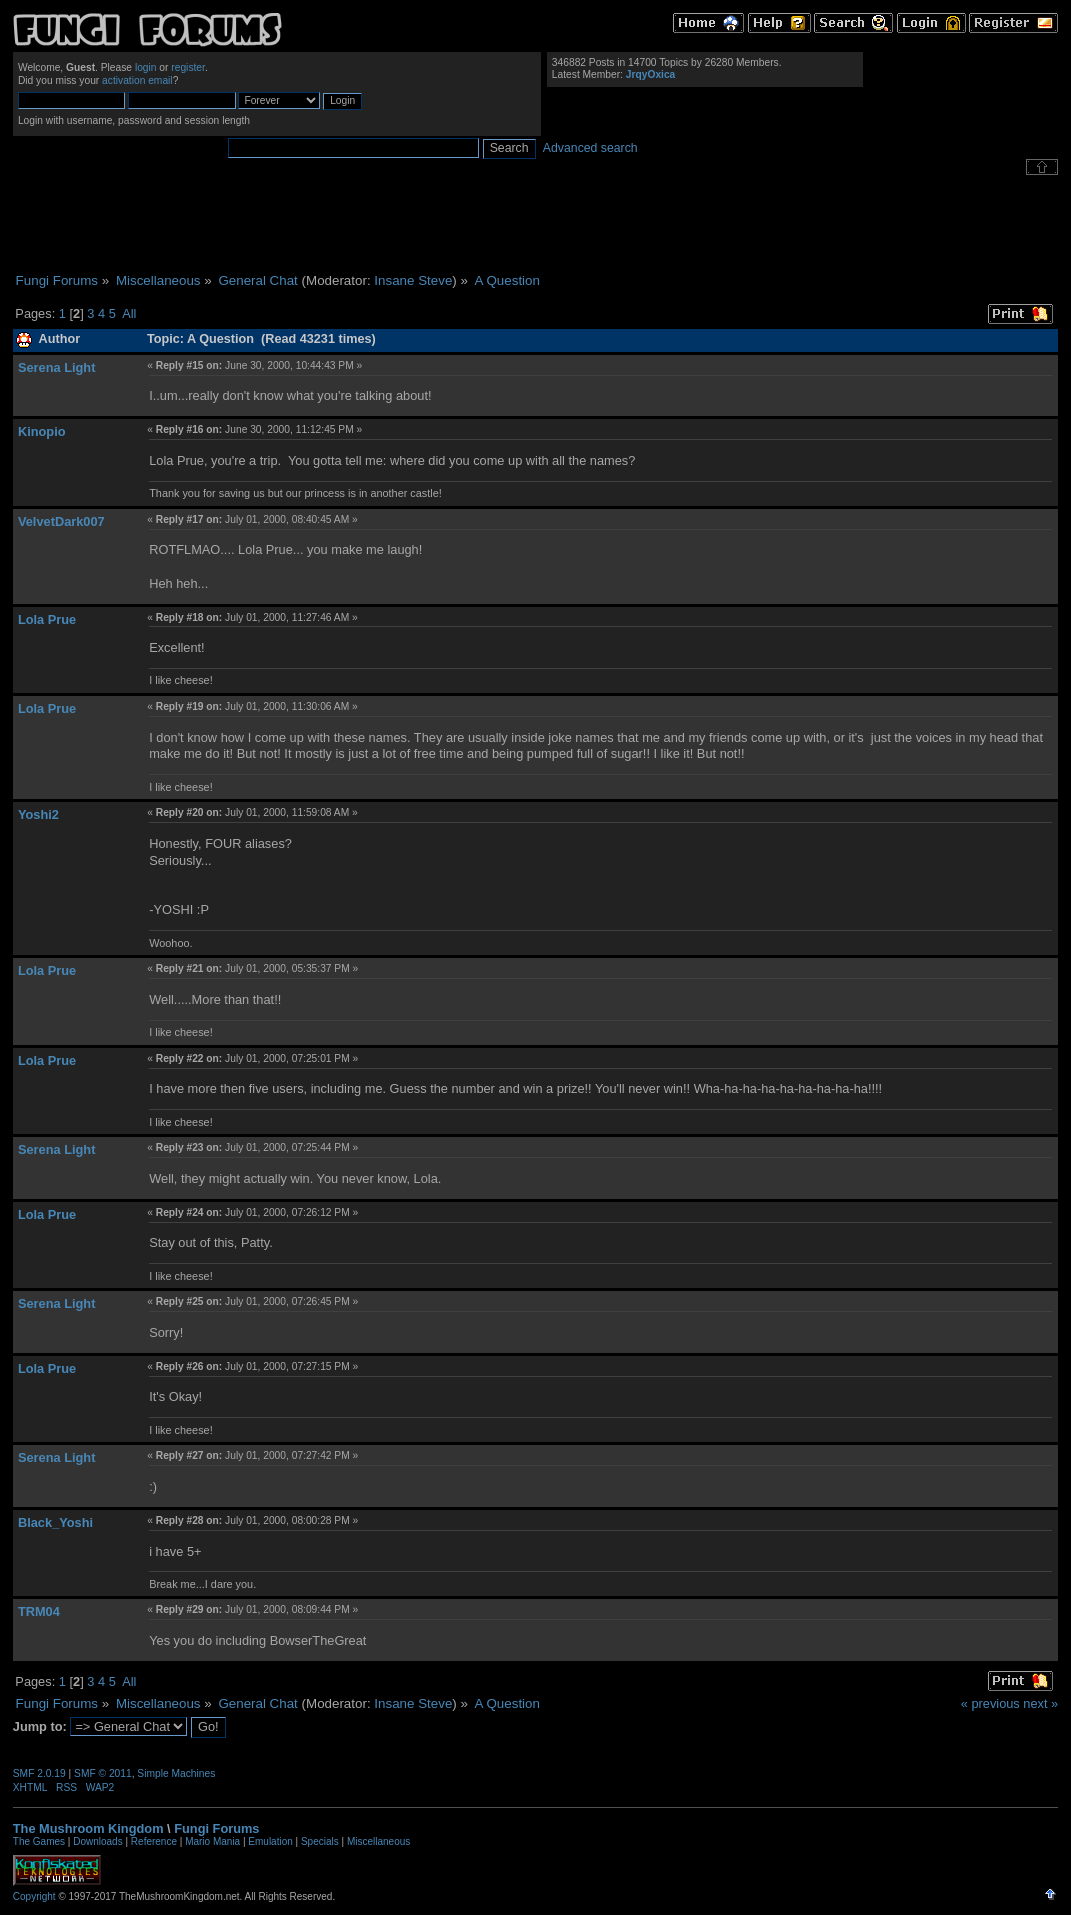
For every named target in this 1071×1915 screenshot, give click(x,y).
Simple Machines (176, 1773)
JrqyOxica (651, 74)
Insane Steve (413, 280)
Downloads (97, 1841)
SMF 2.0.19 (39, 1773)
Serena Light (57, 367)
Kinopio (42, 431)
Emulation (270, 1841)
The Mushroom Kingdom (88, 1828)
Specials (320, 1841)
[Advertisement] (536, 224)
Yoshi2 (38, 814)
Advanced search (590, 148)
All (129, 313)
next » (1040, 1703)
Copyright (34, 1896)
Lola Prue (47, 619)
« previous (990, 1703)
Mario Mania (212, 1841)
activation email (137, 80)
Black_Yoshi (55, 1522)
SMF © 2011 (103, 1773)
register (188, 67)
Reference (154, 1841)
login (146, 67)
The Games (39, 1841)
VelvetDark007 (61, 521)
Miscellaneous (378, 1841)
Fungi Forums (216, 1828)
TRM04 (39, 1611)
